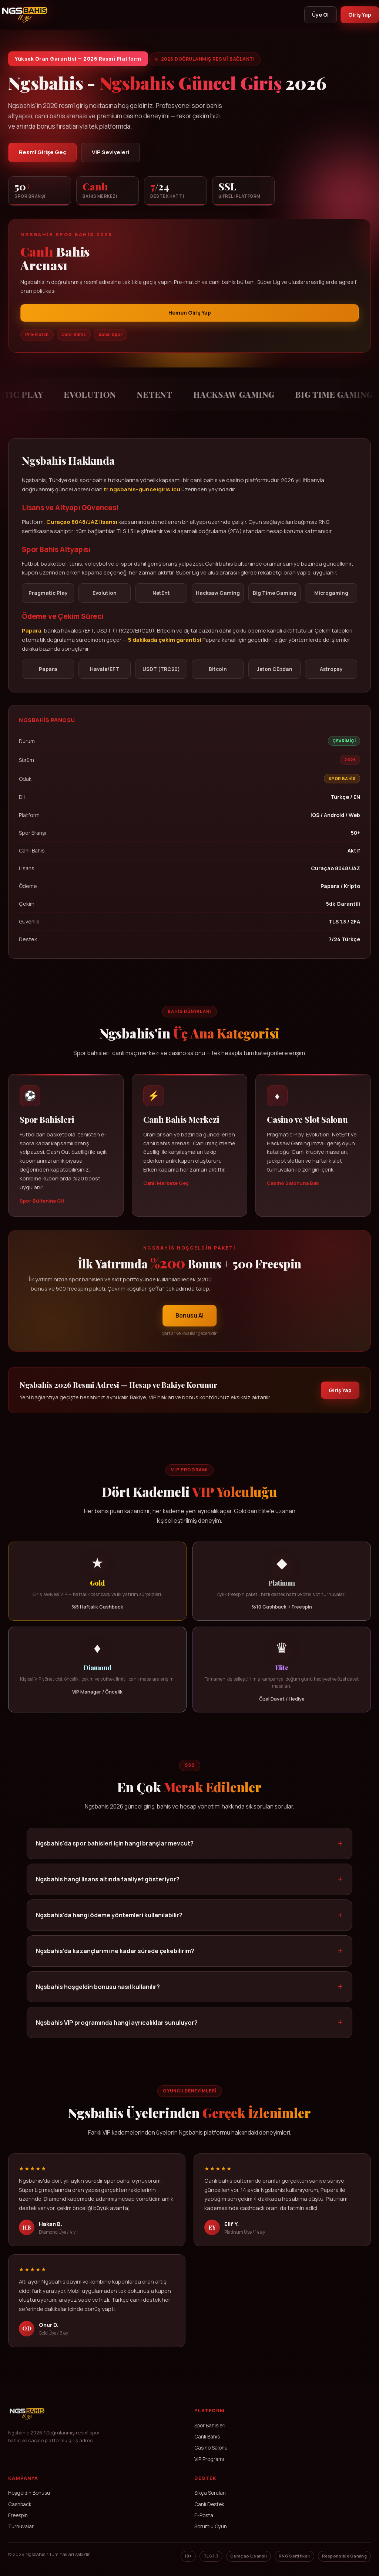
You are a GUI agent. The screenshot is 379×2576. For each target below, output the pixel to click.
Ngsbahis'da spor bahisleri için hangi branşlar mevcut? (115, 1852)
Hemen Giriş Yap (189, 313)
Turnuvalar (21, 2527)
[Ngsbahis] (24, 14)
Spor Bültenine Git (42, 1209)
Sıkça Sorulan (210, 2494)
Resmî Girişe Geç (43, 153)
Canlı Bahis (207, 2437)
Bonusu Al (189, 1324)
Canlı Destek (209, 2505)
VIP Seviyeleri (113, 153)
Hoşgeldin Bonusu (29, 2494)
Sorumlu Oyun (210, 2527)
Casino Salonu (211, 2448)
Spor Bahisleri (209, 2426)
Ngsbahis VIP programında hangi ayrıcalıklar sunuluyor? (117, 2031)
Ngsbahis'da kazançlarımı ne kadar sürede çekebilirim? (115, 1960)
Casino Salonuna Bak (293, 1192)
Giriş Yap (358, 14)
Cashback (19, 2505)
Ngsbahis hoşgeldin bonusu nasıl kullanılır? (98, 1996)
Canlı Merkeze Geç (166, 1192)
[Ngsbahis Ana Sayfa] (27, 2425)
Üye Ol (317, 14)
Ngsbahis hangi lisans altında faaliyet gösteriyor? (108, 1888)
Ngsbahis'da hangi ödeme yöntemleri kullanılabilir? (109, 1924)
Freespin (18, 2516)
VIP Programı (209, 2460)
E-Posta (203, 2516)
